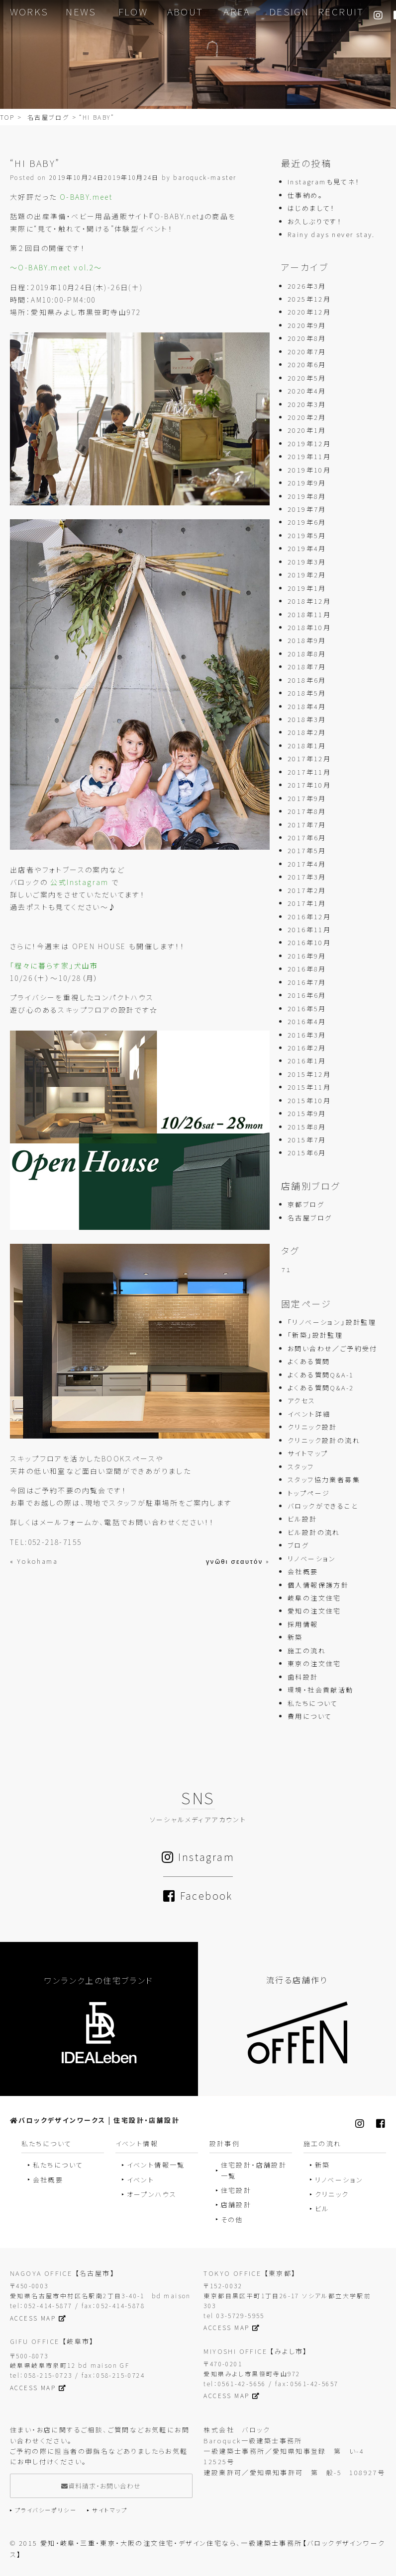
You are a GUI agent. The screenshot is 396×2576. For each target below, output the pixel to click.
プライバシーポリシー (46, 2511)
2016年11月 (309, 930)
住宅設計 (236, 2190)
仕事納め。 (305, 195)
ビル (322, 2209)
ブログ (298, 1546)
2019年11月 (309, 457)
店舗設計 (236, 2205)
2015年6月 (307, 1153)
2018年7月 (307, 667)
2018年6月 (307, 680)
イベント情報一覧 (156, 2166)
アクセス (302, 1401)
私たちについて (313, 1703)
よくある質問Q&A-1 (321, 1375)
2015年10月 (309, 1101)
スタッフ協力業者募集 (324, 1480)
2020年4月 (307, 392)
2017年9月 (307, 799)
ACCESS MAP (38, 2318)
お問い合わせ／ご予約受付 (333, 1349)
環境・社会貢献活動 (321, 1690)
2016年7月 (307, 982)
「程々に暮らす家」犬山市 (54, 966)
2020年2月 (307, 417)
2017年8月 (307, 812)
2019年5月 (307, 536)
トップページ (309, 1493)
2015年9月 (307, 1114)
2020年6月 (307, 365)
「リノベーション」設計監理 (332, 1322)
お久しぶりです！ (315, 222)
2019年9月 (307, 483)
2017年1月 (307, 904)
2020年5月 (307, 378)
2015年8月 (307, 1127)
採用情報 (303, 1624)
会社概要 (303, 1572)
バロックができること (323, 1506)
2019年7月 (307, 509)
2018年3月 (307, 719)
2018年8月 (307, 654)
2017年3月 (307, 878)
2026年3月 (307, 286)
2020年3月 (307, 404)
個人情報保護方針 (318, 1585)
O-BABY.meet (86, 197)
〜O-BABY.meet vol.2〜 (56, 268)
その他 (232, 2220)
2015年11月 (309, 1088)
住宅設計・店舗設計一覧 (254, 2171)
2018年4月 (307, 707)
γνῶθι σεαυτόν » (238, 1561)
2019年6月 (307, 523)
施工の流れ (307, 1651)
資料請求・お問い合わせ (101, 2486)
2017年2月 (307, 890)
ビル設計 (302, 1520)
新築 (295, 1638)
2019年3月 (307, 562)
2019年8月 (307, 496)
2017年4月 (307, 864)
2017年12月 (309, 759)
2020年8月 (307, 339)
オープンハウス (152, 2194)
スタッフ (301, 1467)
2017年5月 (307, 851)
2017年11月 (309, 772)
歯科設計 (303, 1677)
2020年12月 (309, 313)
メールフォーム (66, 1523)
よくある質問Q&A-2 (321, 1388)
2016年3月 (307, 1035)
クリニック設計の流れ (324, 1441)
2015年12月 (309, 1074)
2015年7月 (307, 1140)
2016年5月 (307, 1009)
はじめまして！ (311, 208)
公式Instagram (79, 882)
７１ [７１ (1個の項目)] (286, 1271)
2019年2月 (307, 575)
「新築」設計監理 (315, 1336)
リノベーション (312, 1559)
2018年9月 (307, 641)
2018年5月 (307, 694)
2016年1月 (307, 1061)
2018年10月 (309, 628)
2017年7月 (307, 825)
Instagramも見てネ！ (324, 182)
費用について (310, 1716)
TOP (7, 117)
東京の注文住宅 (314, 1664)
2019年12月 (309, 444)
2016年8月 (307, 969)
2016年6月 (307, 996)
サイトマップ (308, 1454)
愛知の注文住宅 (314, 1611)
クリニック (332, 2194)
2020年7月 (307, 352)
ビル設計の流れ (314, 1532)
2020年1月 (307, 431)
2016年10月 (309, 943)
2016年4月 (307, 1022)
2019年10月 (309, 470)
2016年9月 (307, 956)
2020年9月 (307, 325)
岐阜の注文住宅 (314, 1598)
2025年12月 (309, 299)
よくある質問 (309, 1362)
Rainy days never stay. (331, 235)
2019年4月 (307, 549)
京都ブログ (306, 1205)
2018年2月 (307, 733)
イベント (141, 2180)
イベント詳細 (309, 1414)
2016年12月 (309, 917)
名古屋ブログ (48, 117)
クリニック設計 (312, 1428)
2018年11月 (309, 615)
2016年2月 (307, 1048)
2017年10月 (309, 786)
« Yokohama (34, 1561)
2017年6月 (307, 838)
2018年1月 (307, 746)
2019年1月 (307, 588)
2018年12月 (309, 602)
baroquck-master (204, 178)
